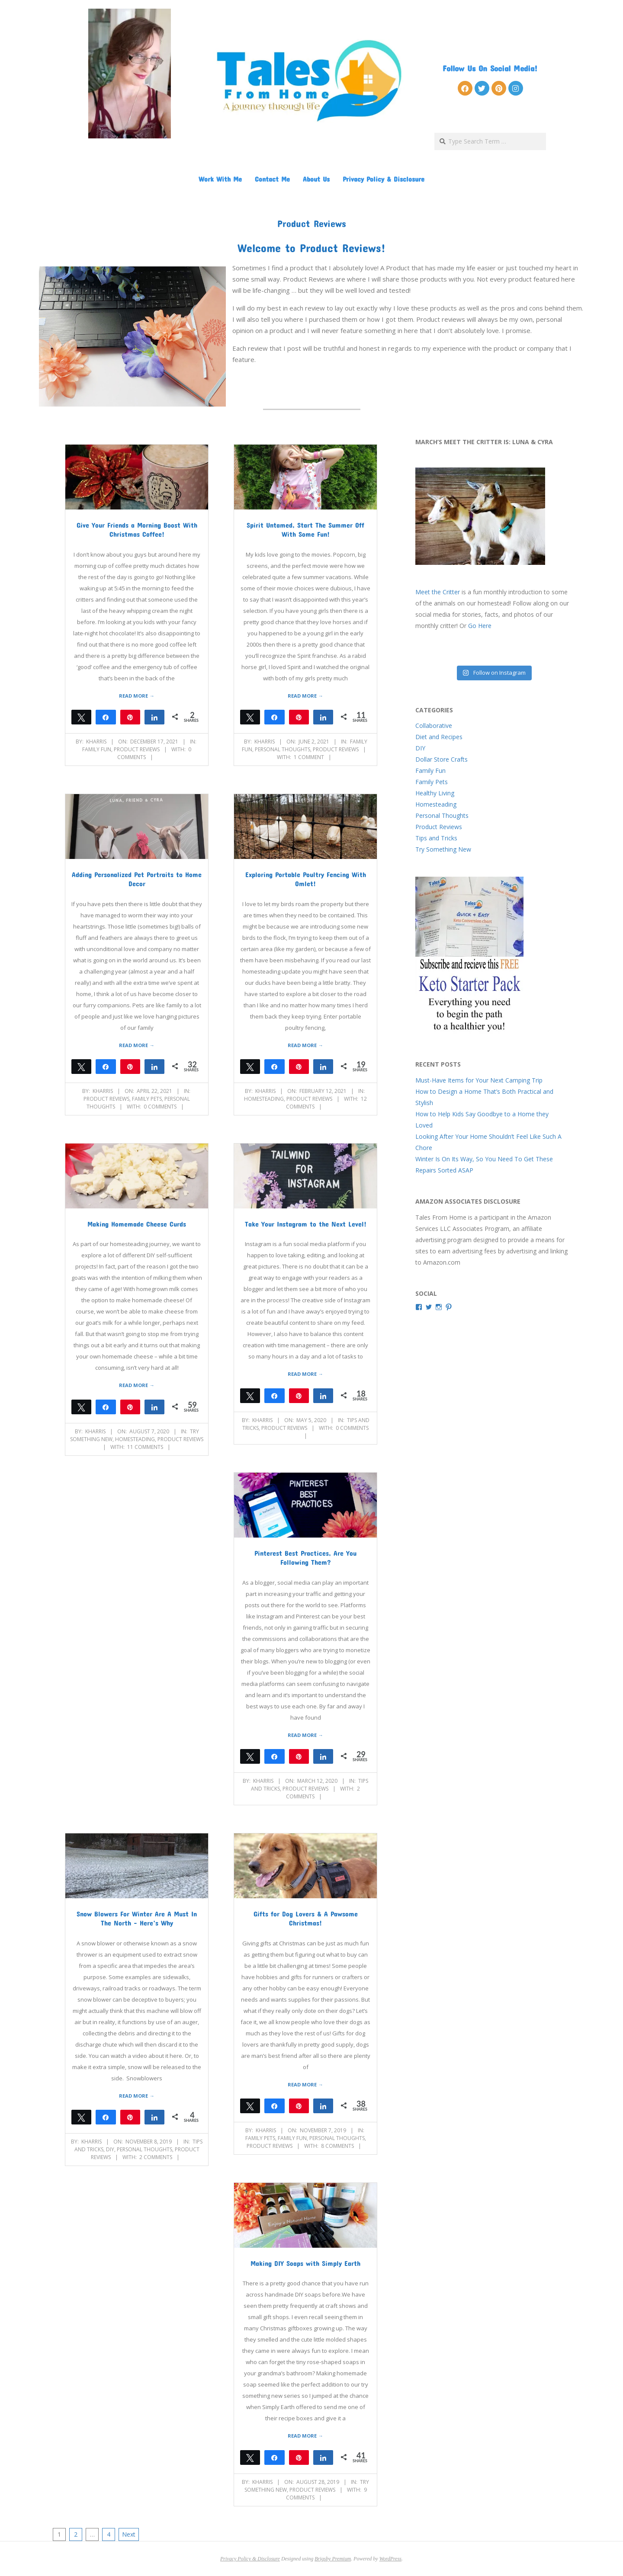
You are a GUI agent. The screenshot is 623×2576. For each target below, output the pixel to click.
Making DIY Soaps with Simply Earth (305, 2263)
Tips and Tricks (436, 838)
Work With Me (220, 179)
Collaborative (433, 725)
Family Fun (96, 749)
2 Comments (155, 2157)
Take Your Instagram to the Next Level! (305, 1224)
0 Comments (160, 1106)
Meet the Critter (437, 592)
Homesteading (264, 1098)
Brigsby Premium (333, 2559)
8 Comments (337, 2146)
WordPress (390, 2559)
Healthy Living (434, 793)
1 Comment (309, 757)
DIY (110, 2149)
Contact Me (272, 179)
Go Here (479, 626)
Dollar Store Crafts (441, 759)
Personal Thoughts (282, 749)
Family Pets (147, 1098)
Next (128, 2534)
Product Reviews (137, 749)
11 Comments (145, 1447)
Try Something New (443, 849)
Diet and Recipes (438, 737)
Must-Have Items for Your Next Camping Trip (479, 1080)
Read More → (136, 695)
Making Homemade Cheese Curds (136, 1224)
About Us (316, 179)
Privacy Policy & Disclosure (383, 179)
